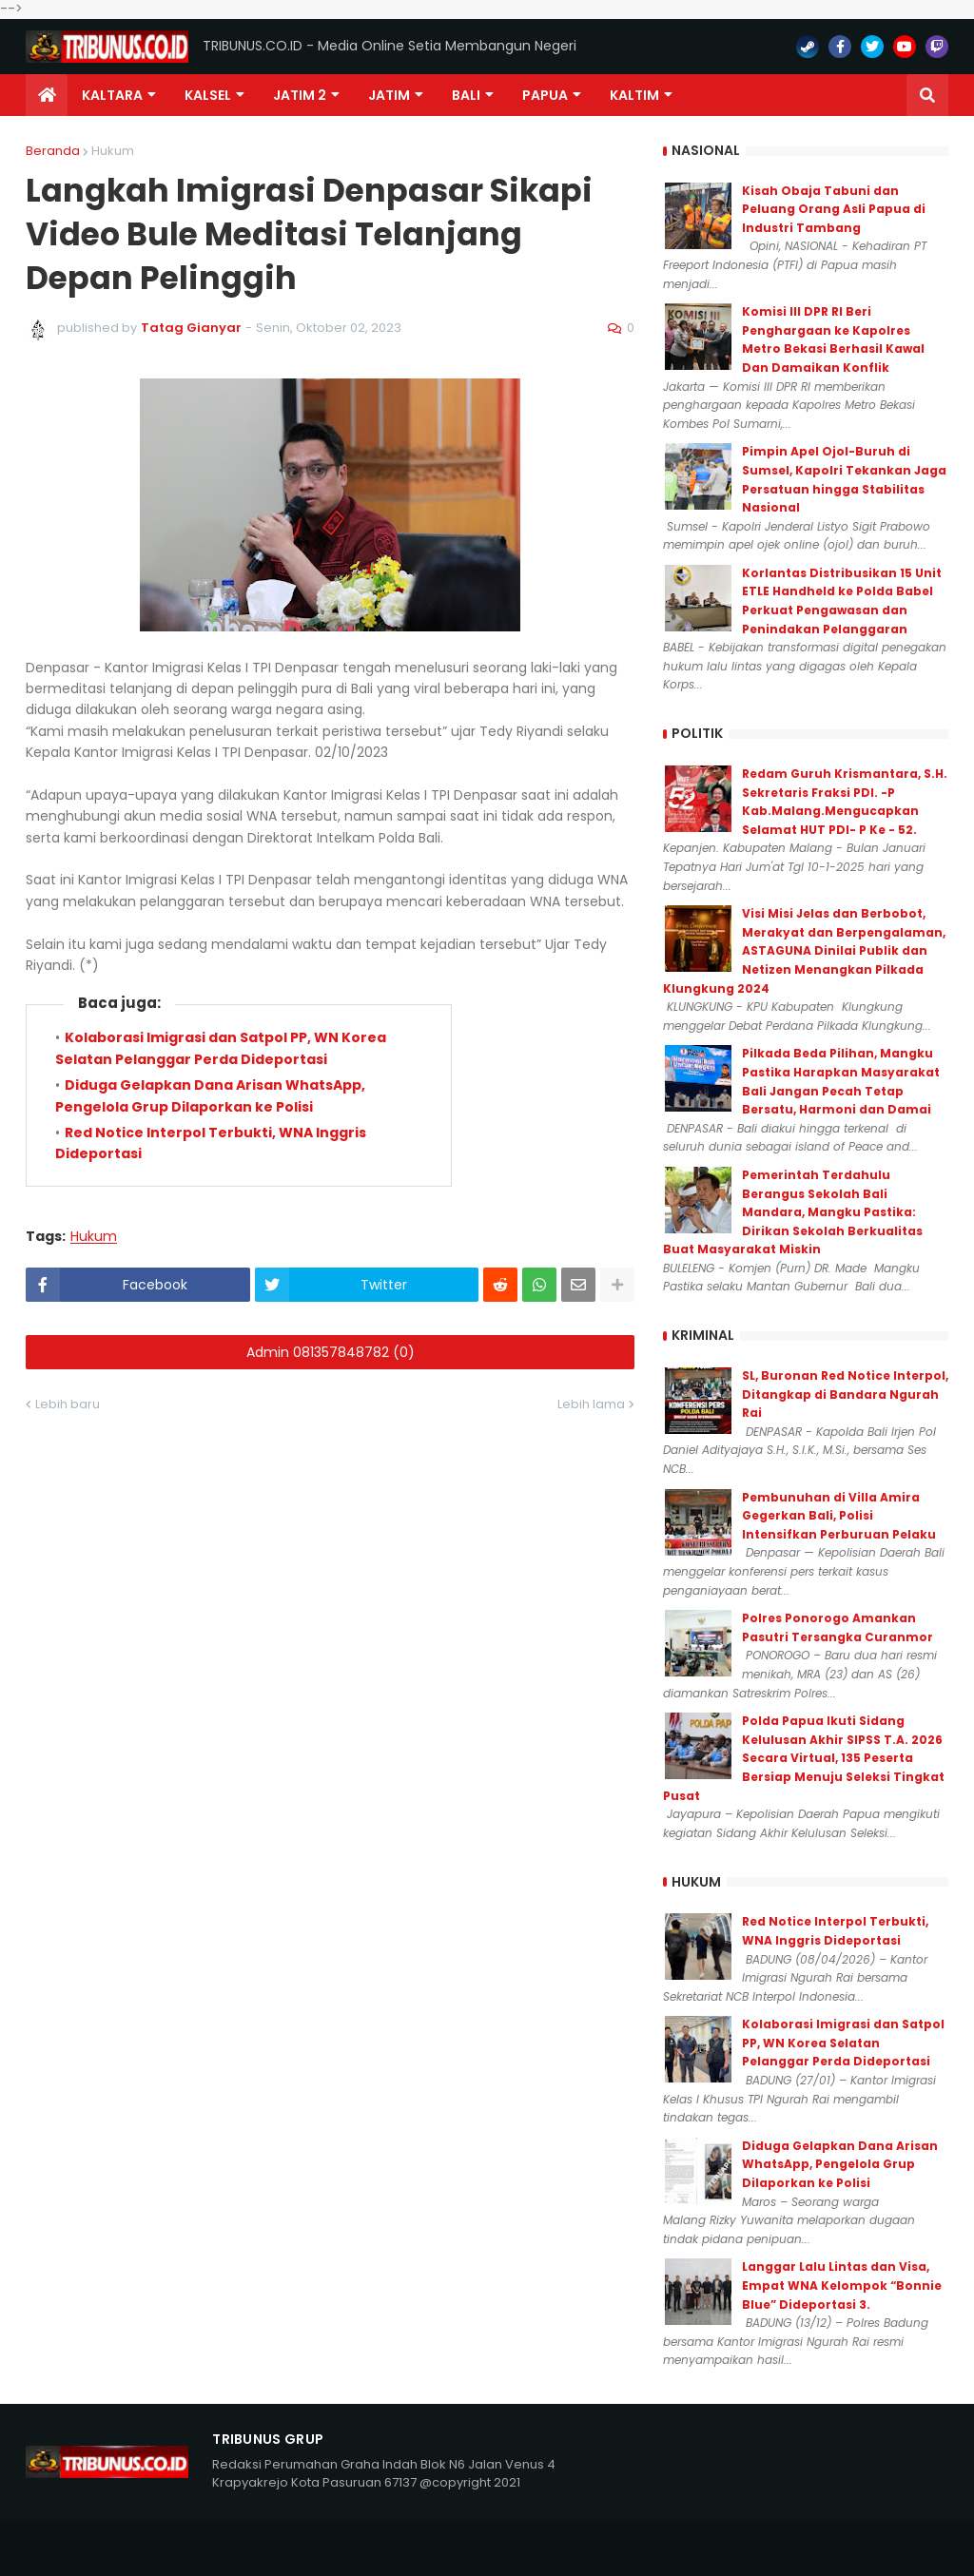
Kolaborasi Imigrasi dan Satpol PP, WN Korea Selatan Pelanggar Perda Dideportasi (843, 2042)
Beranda (53, 151)
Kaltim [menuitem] (634, 95)
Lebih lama (591, 2284)
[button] (927, 95)
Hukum (112, 151)
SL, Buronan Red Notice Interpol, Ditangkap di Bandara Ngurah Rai (845, 1394)
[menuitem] (47, 95)
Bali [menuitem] (466, 95)
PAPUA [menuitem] (545, 95)
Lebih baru (67, 2284)
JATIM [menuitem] (389, 95)
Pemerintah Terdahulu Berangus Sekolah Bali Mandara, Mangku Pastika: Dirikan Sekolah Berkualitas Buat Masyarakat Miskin (793, 1212)
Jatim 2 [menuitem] (299, 95)
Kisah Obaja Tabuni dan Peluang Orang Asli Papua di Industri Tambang (833, 209)
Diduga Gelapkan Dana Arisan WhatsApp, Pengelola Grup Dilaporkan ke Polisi (840, 2164)
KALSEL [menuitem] (208, 95)
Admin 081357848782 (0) (330, 2232)
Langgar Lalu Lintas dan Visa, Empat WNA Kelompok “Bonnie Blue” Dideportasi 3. (842, 2285)
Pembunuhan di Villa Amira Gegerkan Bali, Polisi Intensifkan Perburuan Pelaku (839, 1515)
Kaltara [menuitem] (112, 95)
